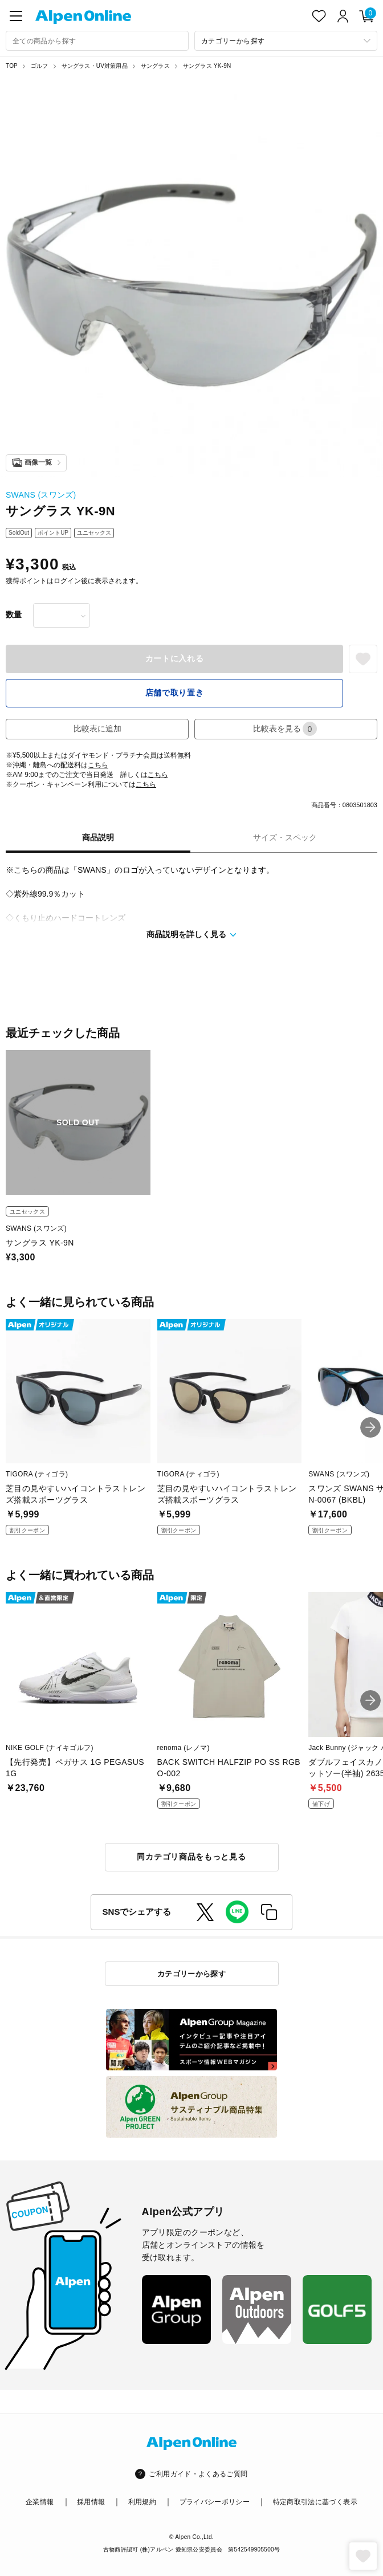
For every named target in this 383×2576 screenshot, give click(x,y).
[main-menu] (16, 16)
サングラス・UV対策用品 (95, 66)
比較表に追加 (97, 728)
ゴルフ (39, 66)
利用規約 (142, 2502)
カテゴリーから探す (191, 1973)
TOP (12, 66)
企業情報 (40, 2502)
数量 (14, 614)
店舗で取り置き (174, 692)
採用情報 (91, 2502)
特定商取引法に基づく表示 (315, 2502)
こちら (98, 765)
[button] (370, 1427)
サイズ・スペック (285, 837)
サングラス (155, 66)
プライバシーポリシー (215, 2502)
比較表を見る (285, 729)
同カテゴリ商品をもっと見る (191, 1856)
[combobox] (97, 41)
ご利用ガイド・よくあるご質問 (198, 2474)
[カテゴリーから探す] (285, 41)
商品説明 (98, 837)
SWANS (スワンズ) (41, 494)
